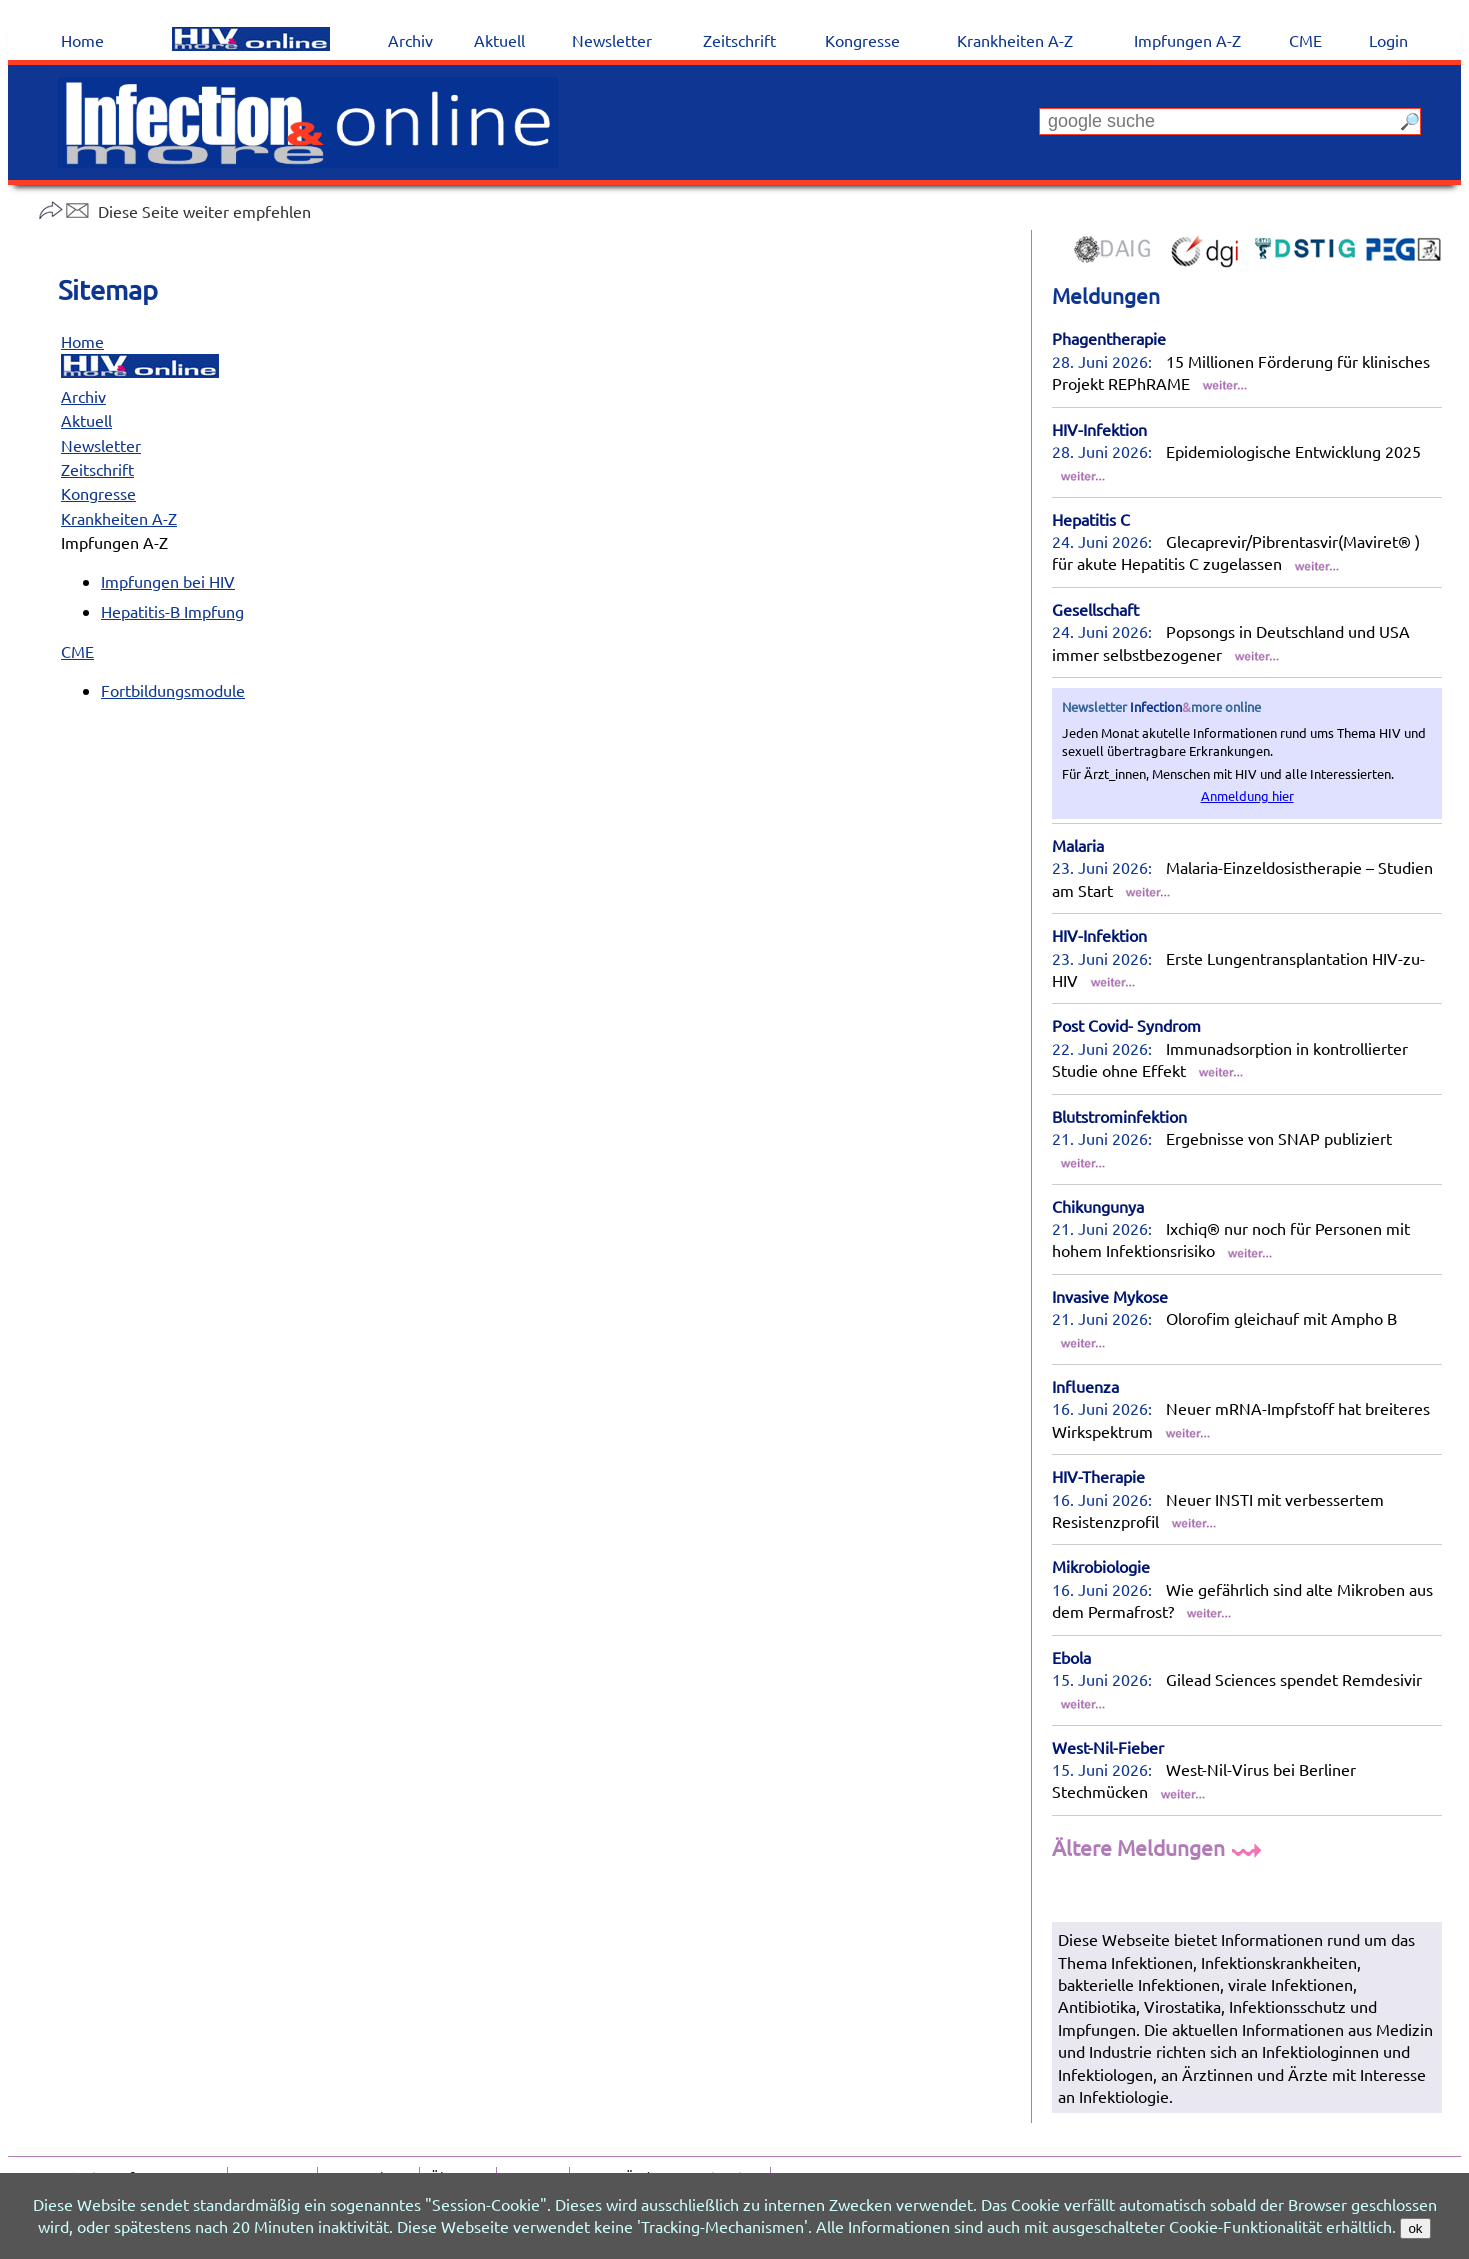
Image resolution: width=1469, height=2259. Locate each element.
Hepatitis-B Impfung (172, 611)
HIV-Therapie (1098, 1476)
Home (82, 341)
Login (1388, 40)
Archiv (83, 396)
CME (77, 651)
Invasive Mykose (1110, 1296)
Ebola (1071, 1657)
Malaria (1078, 845)
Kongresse (98, 493)
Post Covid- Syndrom (1126, 1025)
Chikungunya (1098, 1206)
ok (1415, 2228)
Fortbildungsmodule (173, 690)
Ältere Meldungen (1159, 1847)
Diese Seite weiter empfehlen (174, 211)
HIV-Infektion (1099, 429)
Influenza (1085, 1386)
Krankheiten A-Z (119, 518)
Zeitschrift (97, 469)
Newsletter (101, 445)
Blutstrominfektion (1119, 1116)
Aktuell (86, 420)
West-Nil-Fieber (1108, 1747)
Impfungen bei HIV (168, 581)
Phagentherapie (1109, 338)
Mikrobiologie (1101, 1566)
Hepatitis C (1091, 519)
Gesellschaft (1095, 609)
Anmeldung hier (1247, 795)
